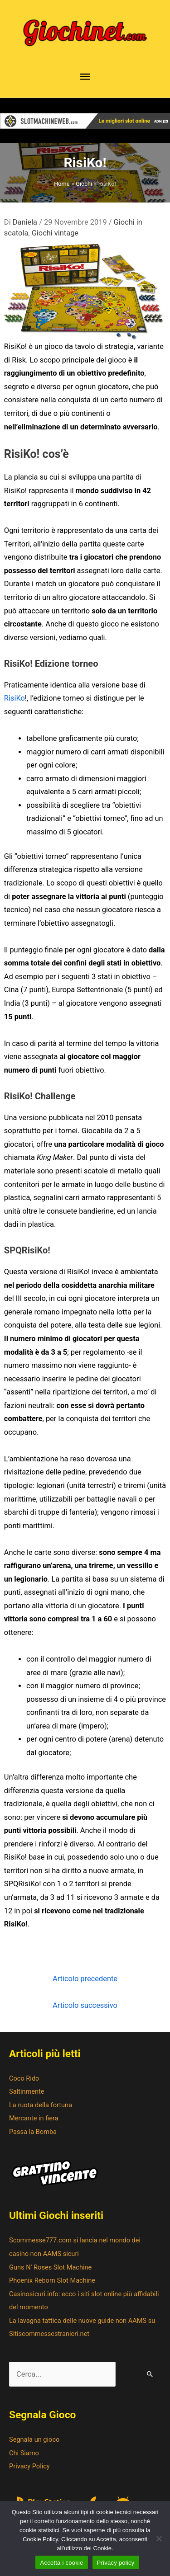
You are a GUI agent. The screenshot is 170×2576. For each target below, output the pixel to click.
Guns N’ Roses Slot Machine (50, 2267)
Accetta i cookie (61, 2562)
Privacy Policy (29, 2466)
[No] (158, 2538)
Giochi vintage (55, 233)
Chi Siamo (24, 2453)
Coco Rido (24, 2078)
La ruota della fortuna (40, 2105)
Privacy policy (116, 2562)
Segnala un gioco (34, 2439)
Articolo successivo (85, 2005)
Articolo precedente (85, 1978)
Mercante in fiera (33, 2118)
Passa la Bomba (33, 2132)
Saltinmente (26, 2091)
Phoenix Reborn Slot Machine (52, 2280)
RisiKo (14, 698)
